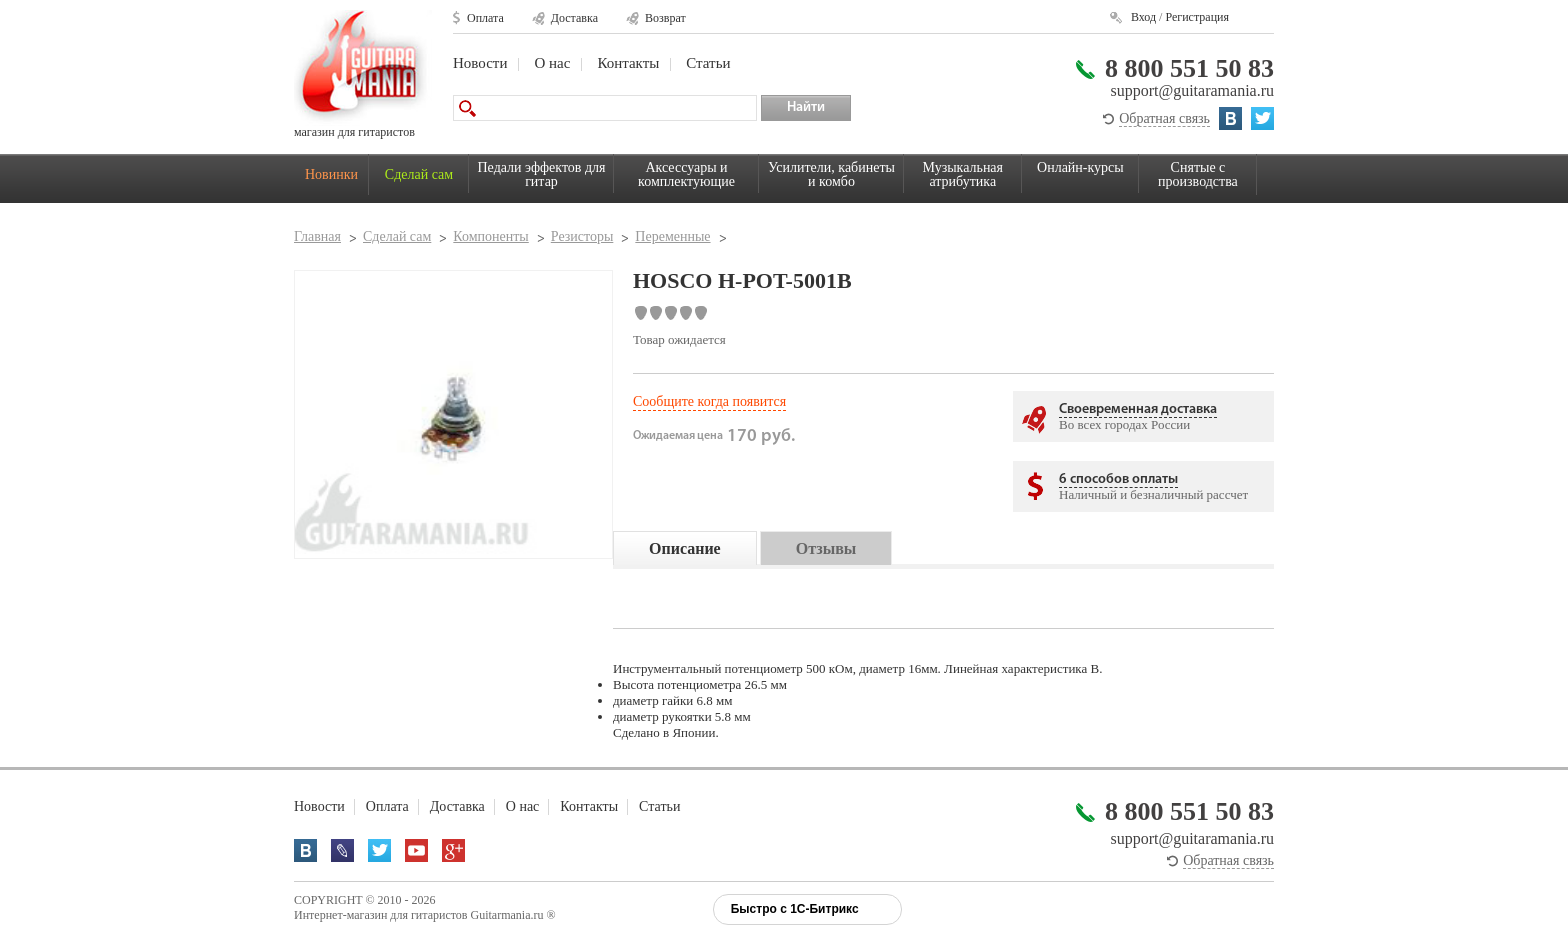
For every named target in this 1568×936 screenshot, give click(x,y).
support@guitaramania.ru (1192, 90)
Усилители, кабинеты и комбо (831, 174)
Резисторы (582, 236)
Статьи (708, 63)
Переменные (672, 236)
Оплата (485, 18)
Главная (317, 236)
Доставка (574, 18)
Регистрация (1197, 17)
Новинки (331, 174)
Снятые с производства (1198, 174)
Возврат (665, 18)
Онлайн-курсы (1080, 167)
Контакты (628, 63)
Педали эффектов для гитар (542, 174)
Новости (480, 63)
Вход (1143, 17)
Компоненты (490, 236)
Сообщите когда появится (709, 401)
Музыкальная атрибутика (963, 174)
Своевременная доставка (1138, 409)
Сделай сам (419, 174)
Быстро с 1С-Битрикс (795, 909)
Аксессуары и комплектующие (686, 174)
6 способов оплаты (1118, 479)
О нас (552, 63)
